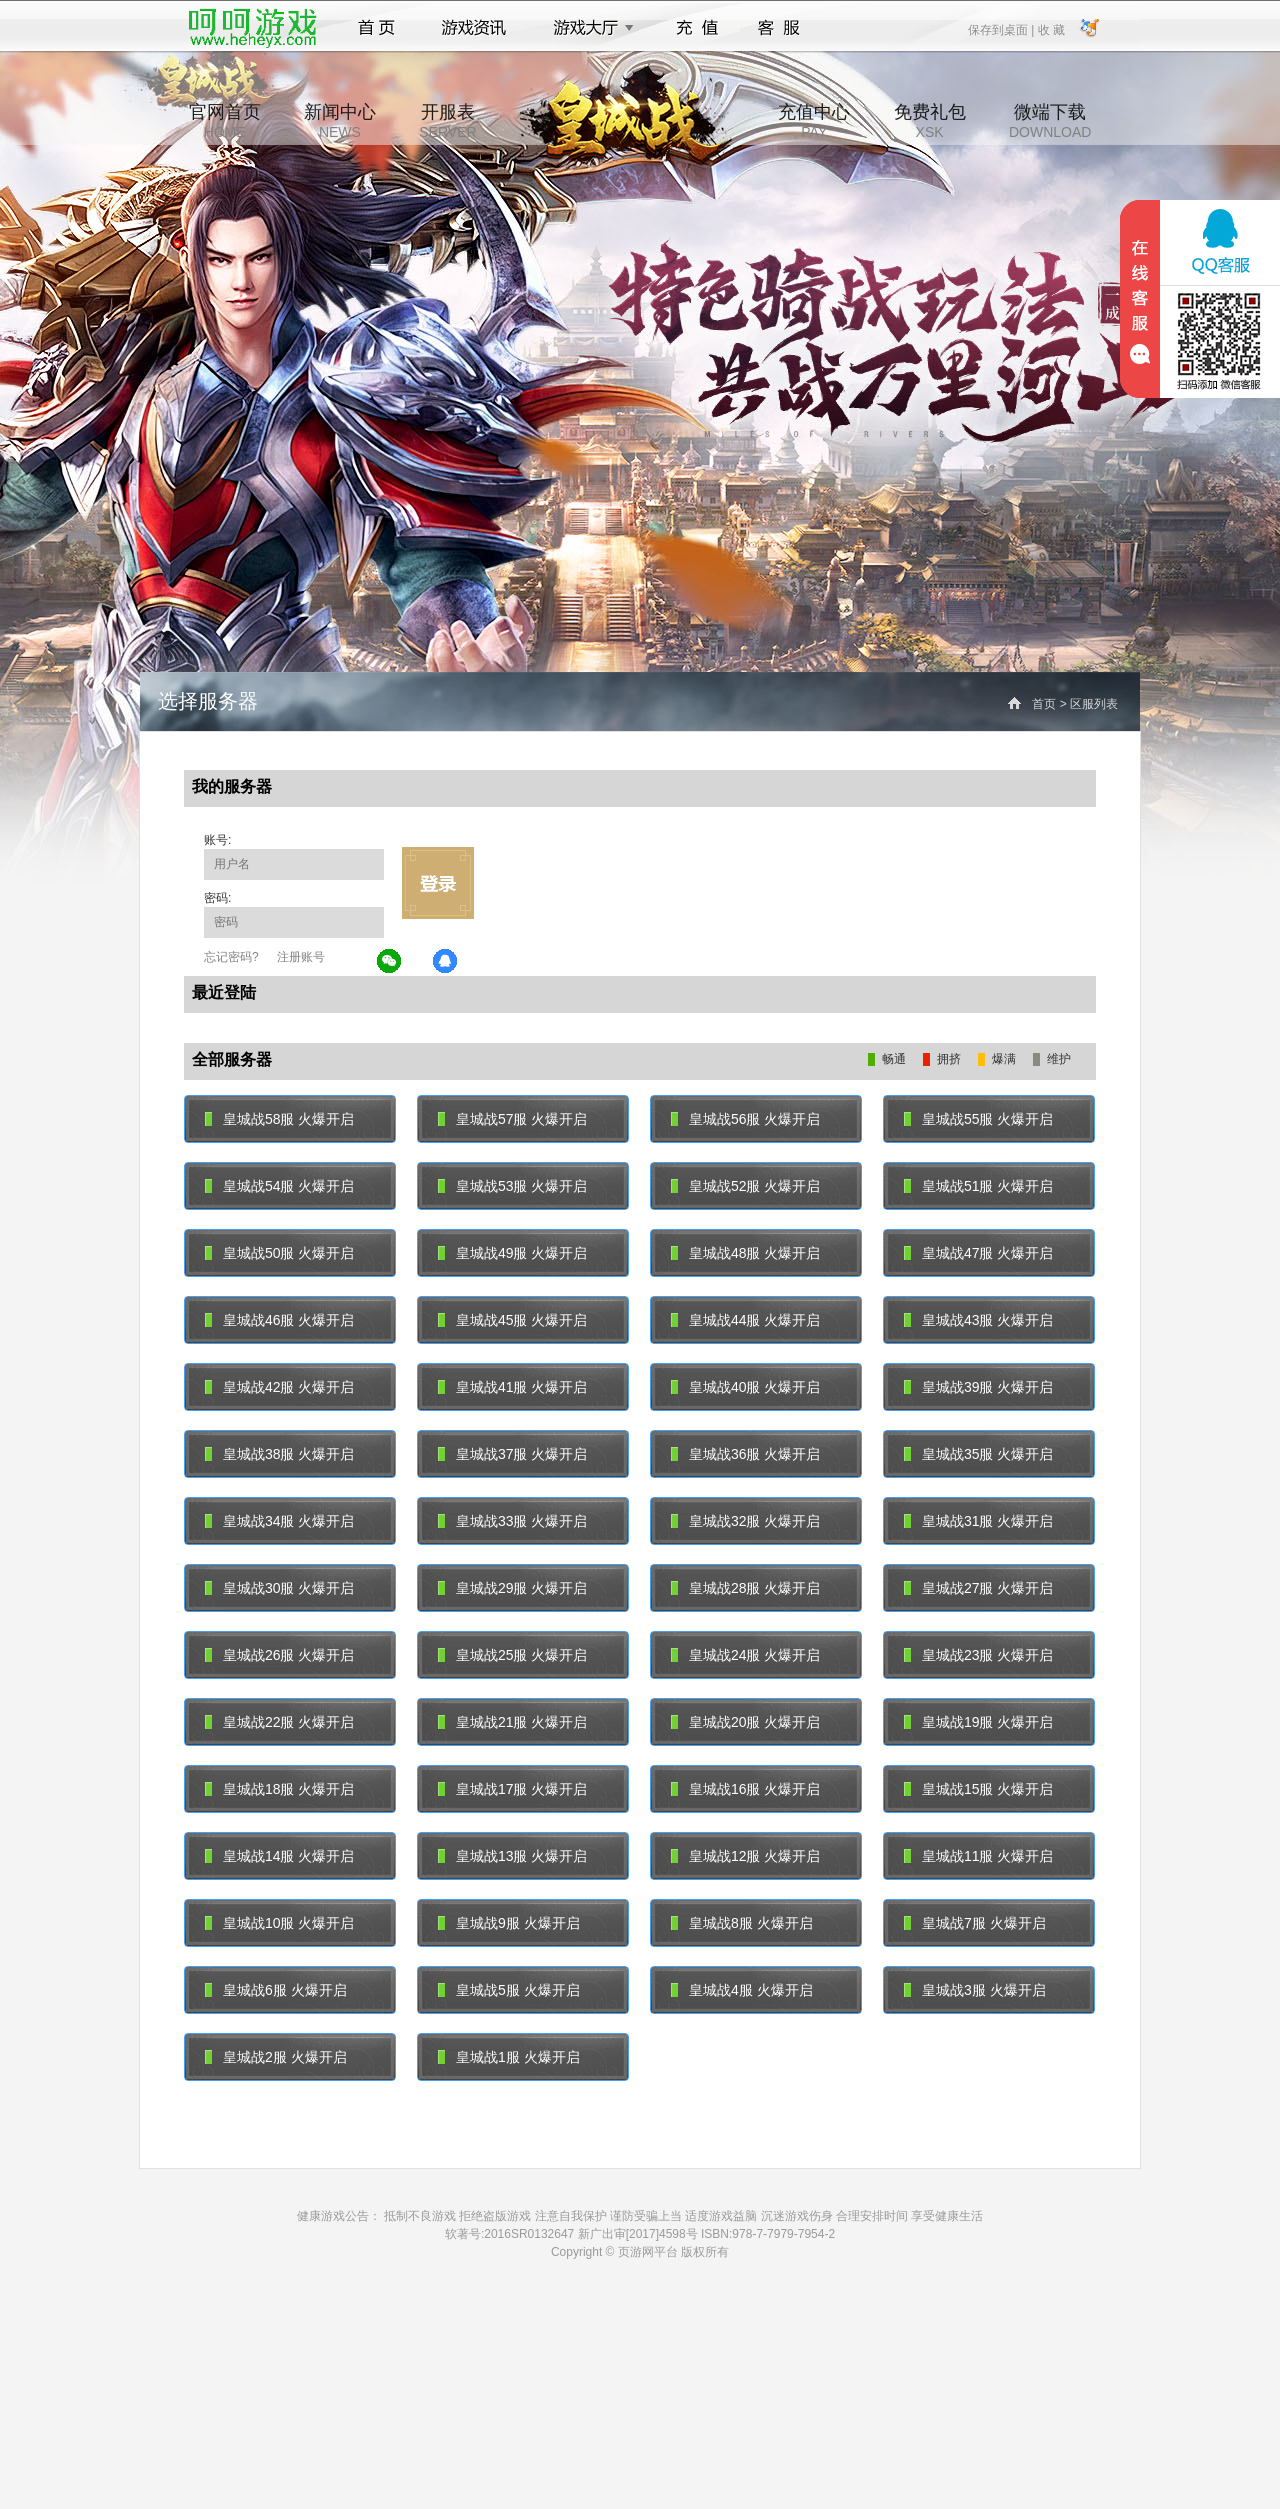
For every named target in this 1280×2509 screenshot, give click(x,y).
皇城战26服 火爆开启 (279, 1655)
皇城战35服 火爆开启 (978, 1454)
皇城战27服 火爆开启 (978, 1588)
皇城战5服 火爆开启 (509, 1990)
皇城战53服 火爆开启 (512, 1186)
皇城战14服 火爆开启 (279, 1856)
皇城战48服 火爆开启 (745, 1253)
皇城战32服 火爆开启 (745, 1521)
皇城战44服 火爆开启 (745, 1320)
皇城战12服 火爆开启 (745, 1856)
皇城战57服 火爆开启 (512, 1119)
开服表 (447, 121)
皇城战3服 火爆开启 (975, 1990)
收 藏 (1050, 29)
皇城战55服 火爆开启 (978, 1119)
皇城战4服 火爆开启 (742, 1990)
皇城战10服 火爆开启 (279, 1923)
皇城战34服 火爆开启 (279, 1521)
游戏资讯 (474, 28)
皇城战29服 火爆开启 (512, 1588)
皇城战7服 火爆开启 (975, 1923)
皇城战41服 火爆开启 (512, 1387)
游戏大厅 (588, 28)
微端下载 (1050, 121)
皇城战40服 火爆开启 (745, 1387)
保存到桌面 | (1002, 29)
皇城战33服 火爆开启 (512, 1521)
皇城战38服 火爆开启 (279, 1454)
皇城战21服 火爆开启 (512, 1722)
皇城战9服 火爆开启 (509, 1923)
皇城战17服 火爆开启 (512, 1789)
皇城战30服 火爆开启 (279, 1588)
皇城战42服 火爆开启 (279, 1387)
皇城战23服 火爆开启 (978, 1655)
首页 (376, 28)
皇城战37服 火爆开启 (512, 1454)
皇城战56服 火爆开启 (745, 1119)
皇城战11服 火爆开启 (978, 1856)
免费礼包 (930, 121)
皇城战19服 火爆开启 (978, 1722)
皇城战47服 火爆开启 (978, 1253)
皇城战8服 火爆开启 (742, 1923)
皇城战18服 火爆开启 (279, 1789)
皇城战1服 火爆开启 (509, 2057)
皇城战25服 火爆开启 (512, 1655)
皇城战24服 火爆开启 (745, 1655)
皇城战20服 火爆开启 (745, 1722)
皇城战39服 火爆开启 (978, 1387)
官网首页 (225, 121)
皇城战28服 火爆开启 (745, 1588)
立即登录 (438, 883)
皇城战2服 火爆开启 (276, 2057)
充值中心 (814, 121)
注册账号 (301, 957)
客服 (779, 28)
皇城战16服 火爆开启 (745, 1789)
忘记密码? (231, 957)
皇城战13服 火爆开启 (512, 1856)
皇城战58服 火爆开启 (279, 1119)
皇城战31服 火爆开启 (978, 1521)
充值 (696, 28)
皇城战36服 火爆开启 (745, 1454)
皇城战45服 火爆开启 (512, 1320)
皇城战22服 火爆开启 (279, 1722)
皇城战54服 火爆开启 (279, 1186)
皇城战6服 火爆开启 (276, 1990)
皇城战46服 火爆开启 (279, 1320)
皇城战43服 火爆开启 (978, 1320)
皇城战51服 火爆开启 (978, 1186)
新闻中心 (340, 121)
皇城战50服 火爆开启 (279, 1253)
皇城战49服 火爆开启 (512, 1253)
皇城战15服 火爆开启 (978, 1789)
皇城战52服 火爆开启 (745, 1186)
